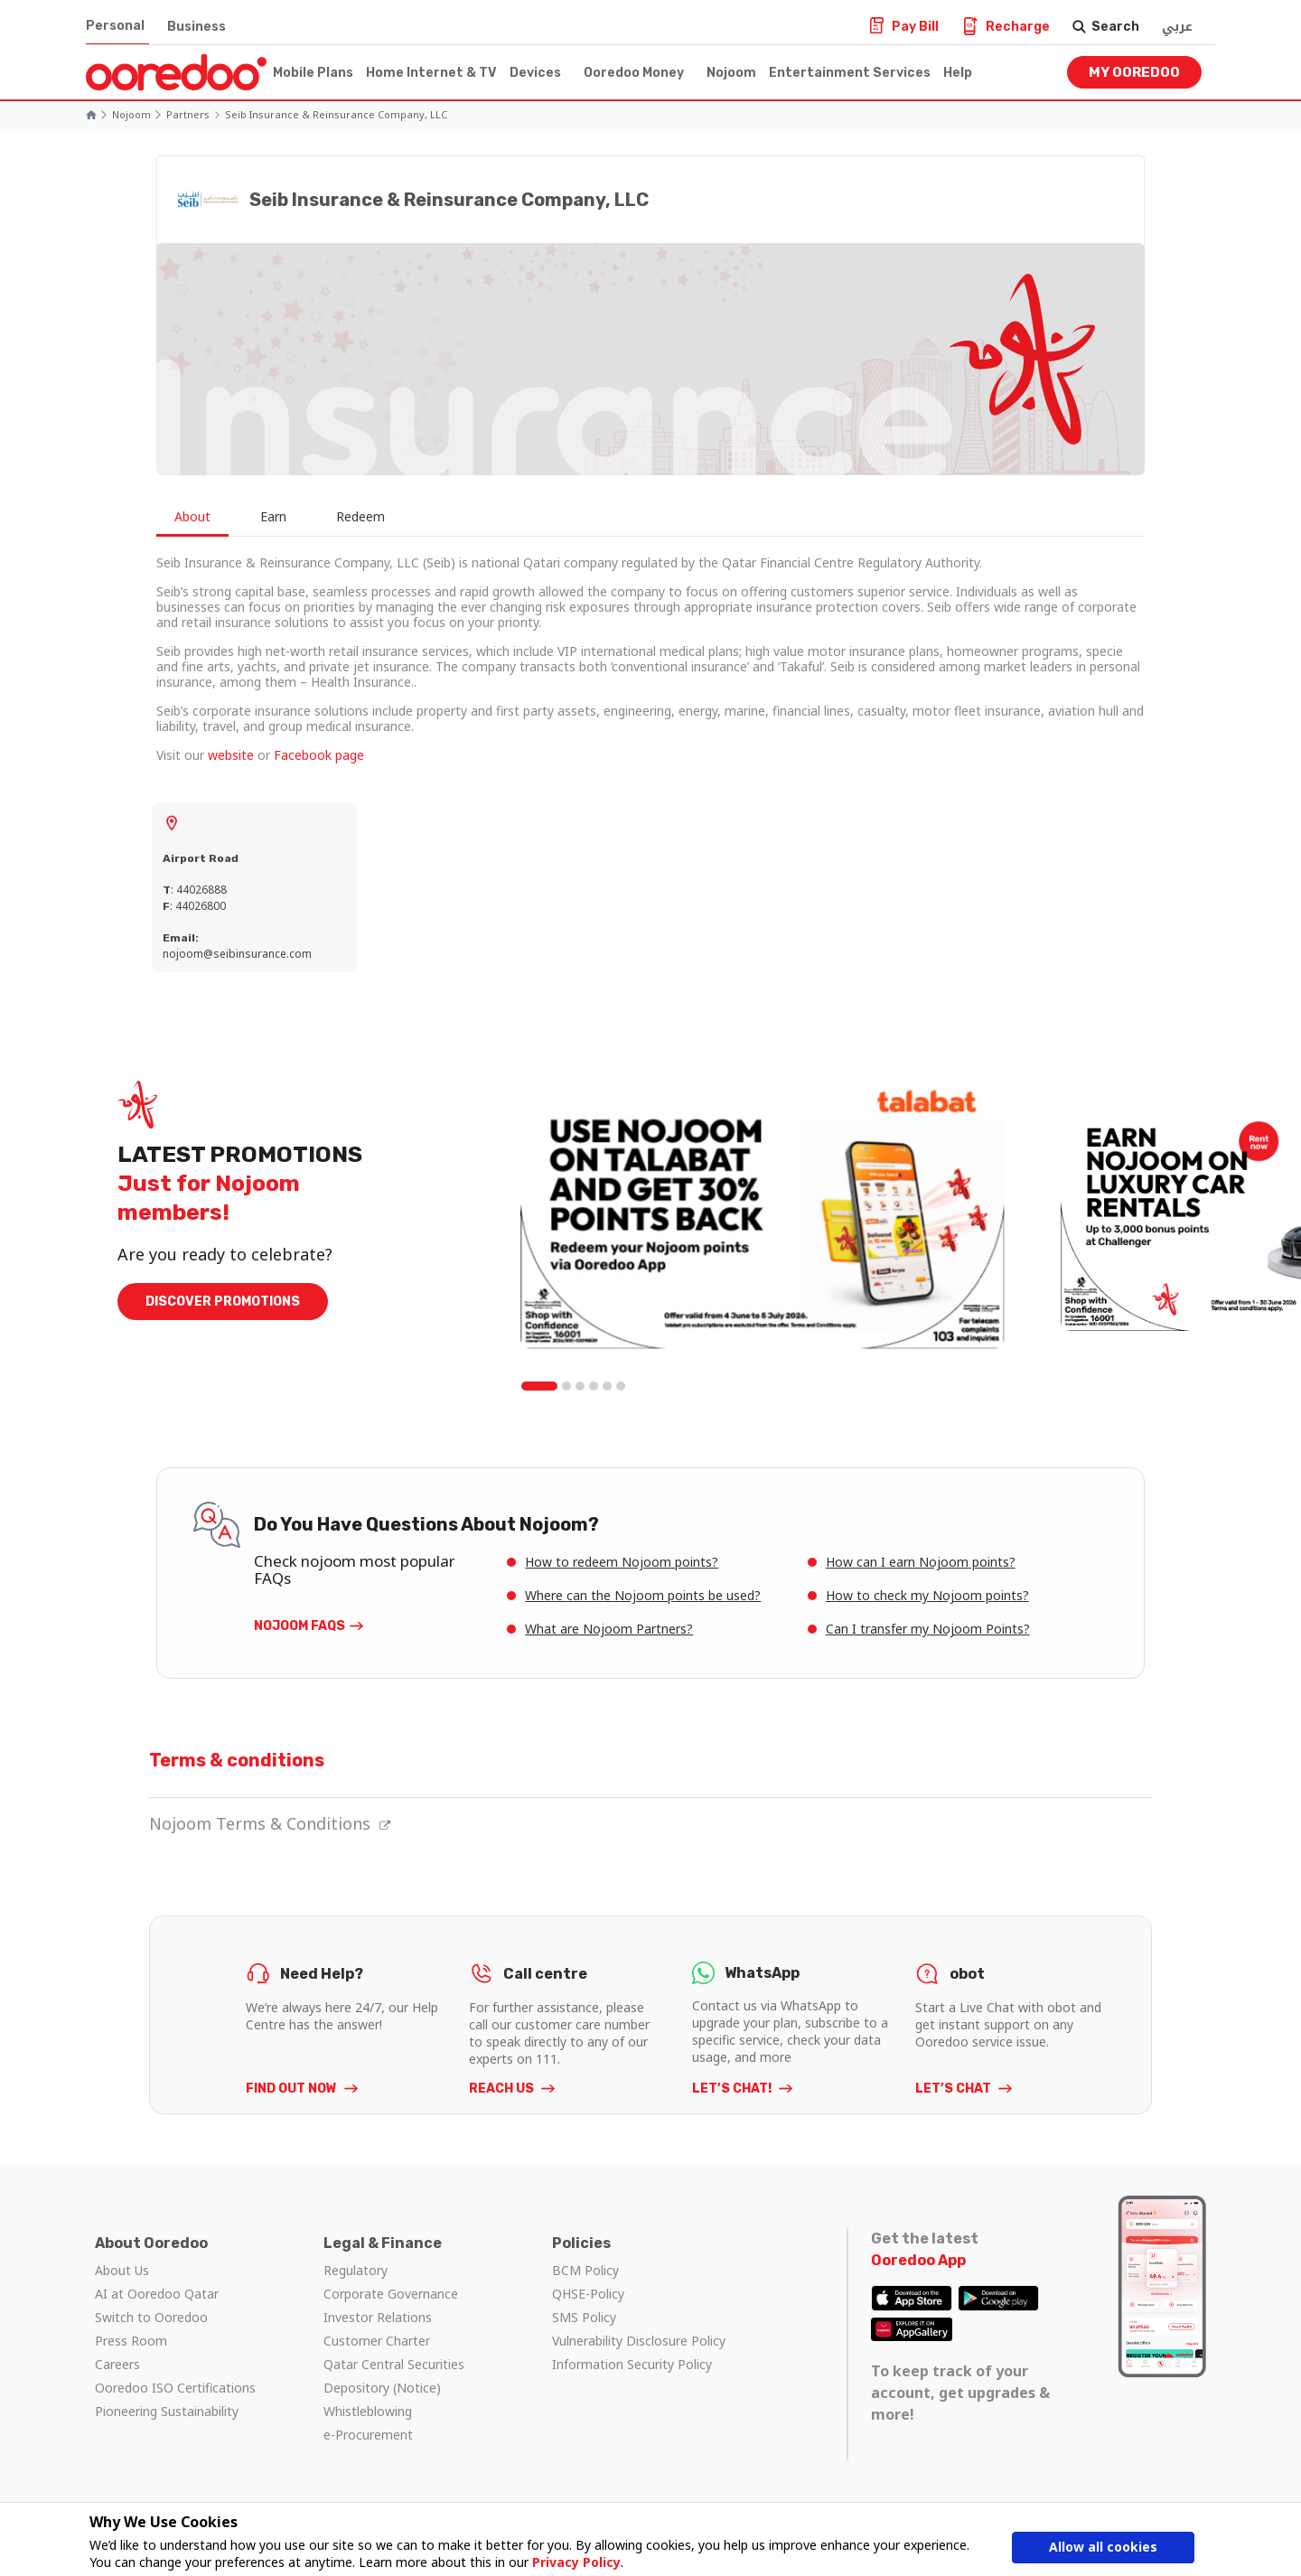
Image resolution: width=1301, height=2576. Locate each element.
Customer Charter (376, 2340)
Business (196, 26)
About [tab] (192, 516)
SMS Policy (584, 2317)
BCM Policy (585, 2270)
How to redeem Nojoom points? (621, 1561)
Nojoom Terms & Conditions (269, 1823)
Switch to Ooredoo (151, 2317)
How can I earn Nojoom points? (921, 1561)
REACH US (503, 2088)
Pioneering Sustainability (167, 2411)
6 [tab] (620, 1386)
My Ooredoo (1134, 72)
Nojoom (731, 72)
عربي (1177, 26)
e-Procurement (368, 2434)
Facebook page (319, 754)
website (231, 754)
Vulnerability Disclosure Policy (638, 2340)
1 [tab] (539, 1386)
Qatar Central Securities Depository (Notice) (393, 2376)
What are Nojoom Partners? (609, 1628)
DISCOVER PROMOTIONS (222, 1301)
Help (957, 72)
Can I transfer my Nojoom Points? (928, 1628)
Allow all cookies (1103, 2546)
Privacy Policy (576, 2562)
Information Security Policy (632, 2364)
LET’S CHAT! (733, 2088)
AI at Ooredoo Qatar (157, 2293)
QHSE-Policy (588, 2293)
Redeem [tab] (360, 516)
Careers (117, 2364)
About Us (122, 2270)
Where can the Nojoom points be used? (643, 1595)
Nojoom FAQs (299, 1626)
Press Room (131, 2340)
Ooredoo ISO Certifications (175, 2387)
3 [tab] (580, 1386)
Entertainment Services (850, 72)
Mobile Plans (313, 72)
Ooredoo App (918, 2260)
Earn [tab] (273, 516)
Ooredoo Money (634, 72)
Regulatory (355, 2270)
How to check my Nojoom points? (927, 1595)
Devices (535, 72)
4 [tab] (593, 1386)
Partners (188, 114)
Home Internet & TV (431, 72)
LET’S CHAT (954, 2088)
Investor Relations (377, 2317)
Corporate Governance (390, 2293)
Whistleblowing (367, 2411)
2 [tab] (566, 1386)
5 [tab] (607, 1386)
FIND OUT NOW (293, 2088)
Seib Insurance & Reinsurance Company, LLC (336, 114)
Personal (115, 25)
